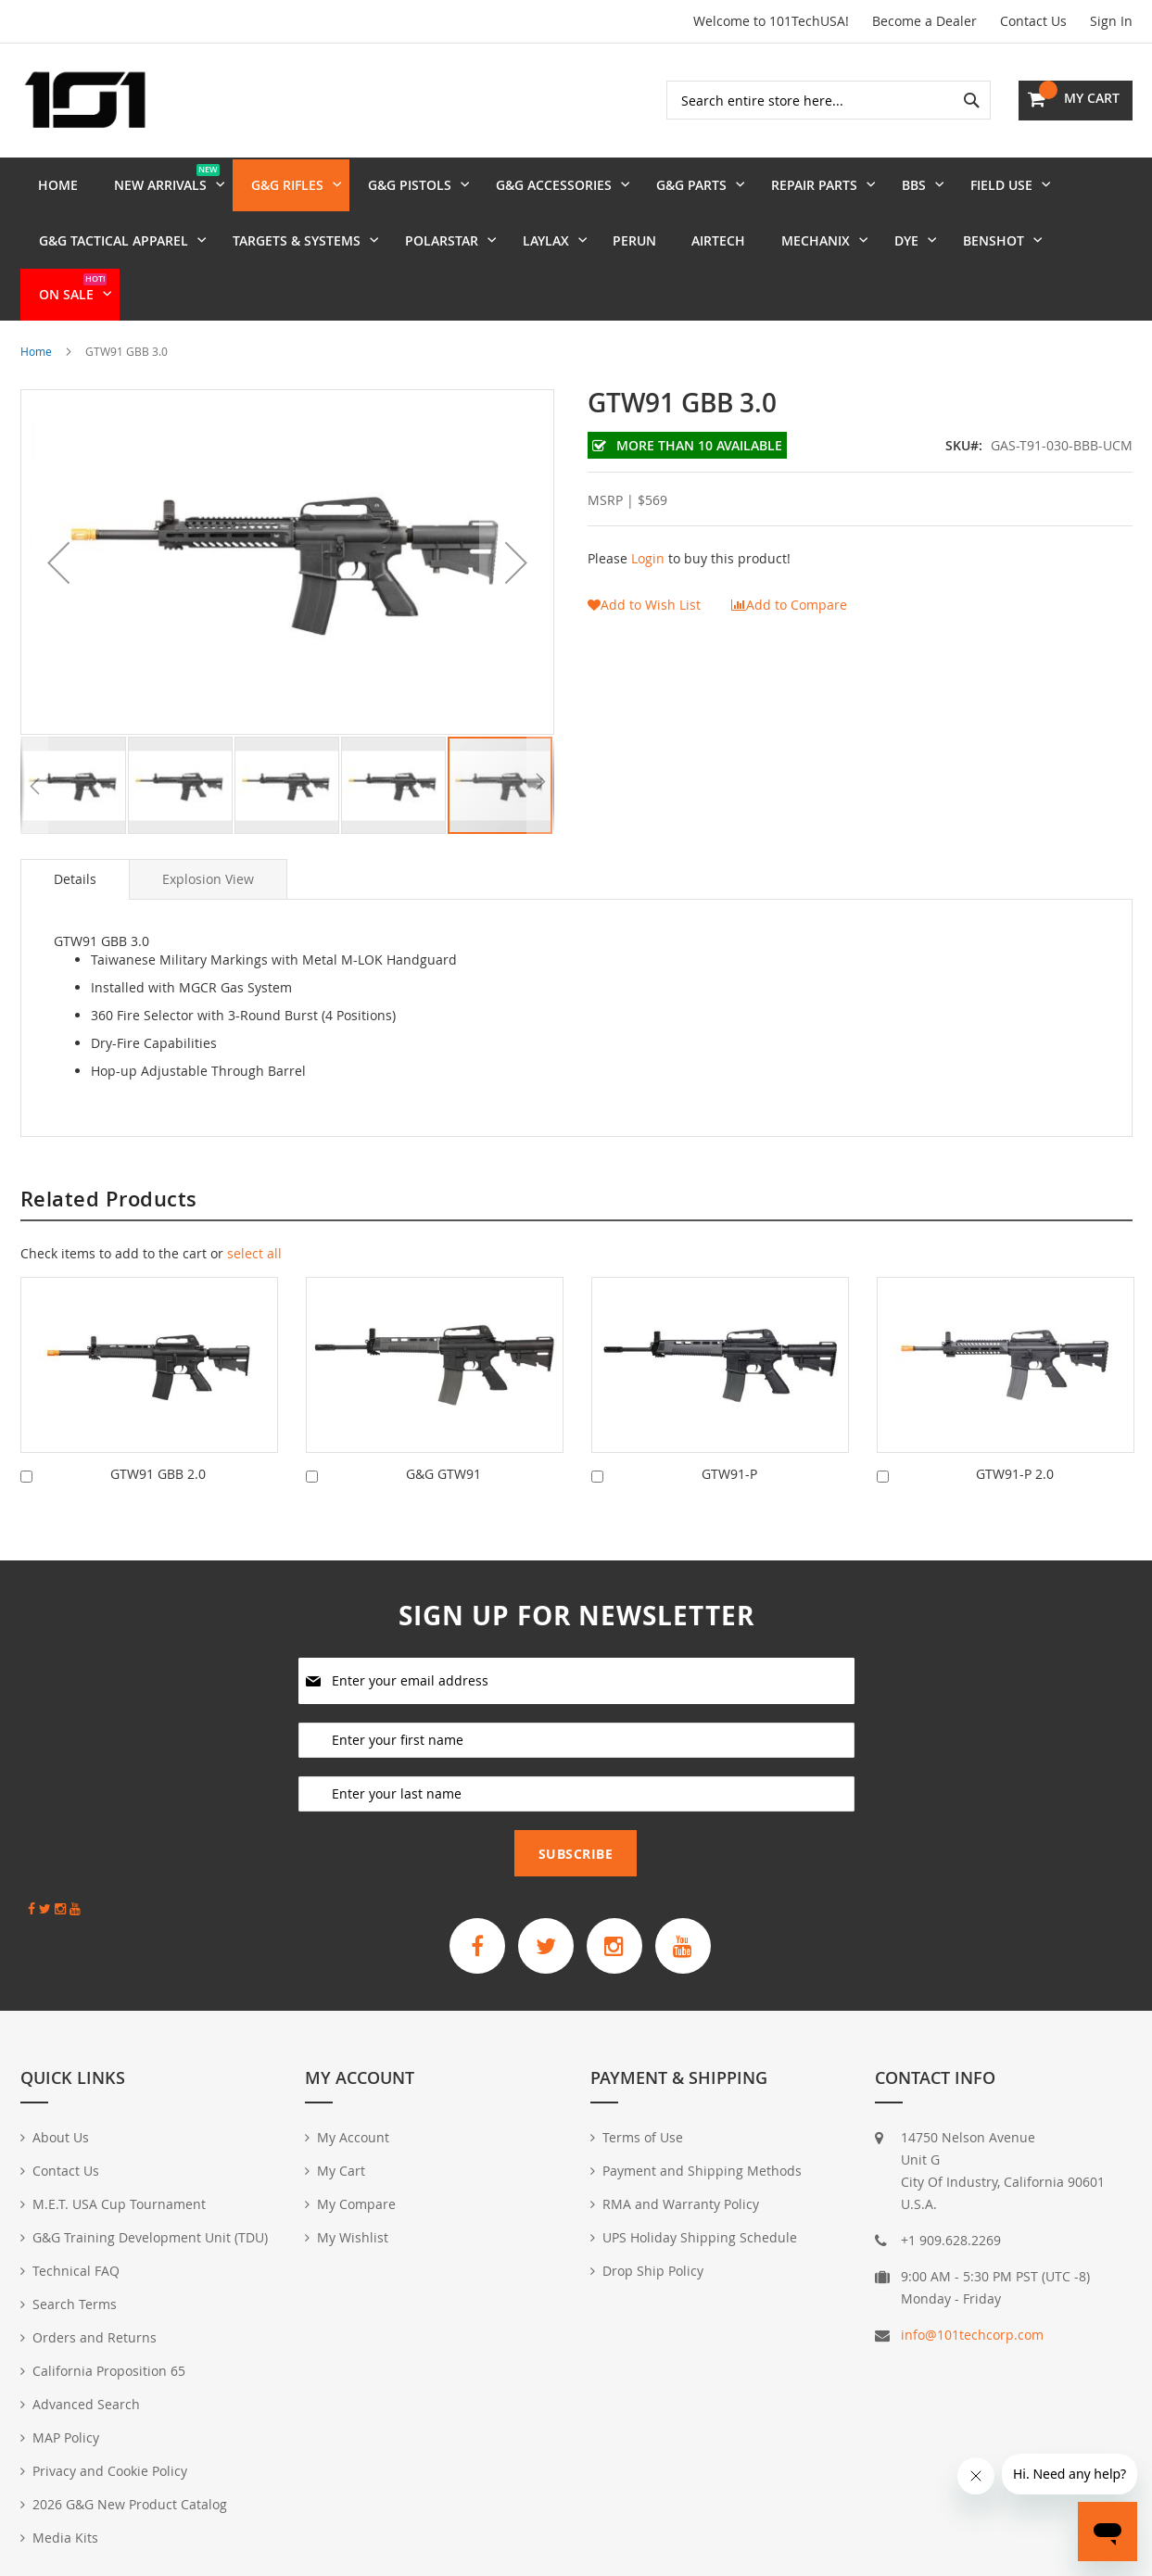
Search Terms (74, 2304)
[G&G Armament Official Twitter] (546, 1946)
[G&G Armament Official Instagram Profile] (614, 1946)
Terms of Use (642, 2137)
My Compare (356, 2204)
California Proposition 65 (108, 2371)
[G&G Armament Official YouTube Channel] (683, 1946)
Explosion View (208, 879)
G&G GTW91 (443, 1474)
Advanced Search (86, 2404)
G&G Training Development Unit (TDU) (150, 2237)
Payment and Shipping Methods (702, 2170)
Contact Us (1033, 21)
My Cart (341, 2170)
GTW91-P (729, 1474)
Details (75, 879)
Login (648, 558)
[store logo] (85, 100)
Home (36, 351)
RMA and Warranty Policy (680, 2204)
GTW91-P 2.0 (1015, 1474)
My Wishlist (352, 2237)
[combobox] (828, 100)
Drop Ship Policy (652, 2270)
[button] (58, 562)
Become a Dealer (924, 21)
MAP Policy (65, 2437)
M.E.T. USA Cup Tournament (119, 2204)
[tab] (75, 879)
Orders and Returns (94, 2337)
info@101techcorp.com (972, 2334)
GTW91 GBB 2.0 (158, 1474)
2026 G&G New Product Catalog (129, 2504)
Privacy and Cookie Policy (109, 2471)
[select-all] (254, 1253)
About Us (60, 2137)
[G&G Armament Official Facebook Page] (477, 1946)
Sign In (1111, 21)
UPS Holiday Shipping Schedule (699, 2237)
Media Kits (65, 2537)
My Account (353, 2137)
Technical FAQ (76, 2270)
